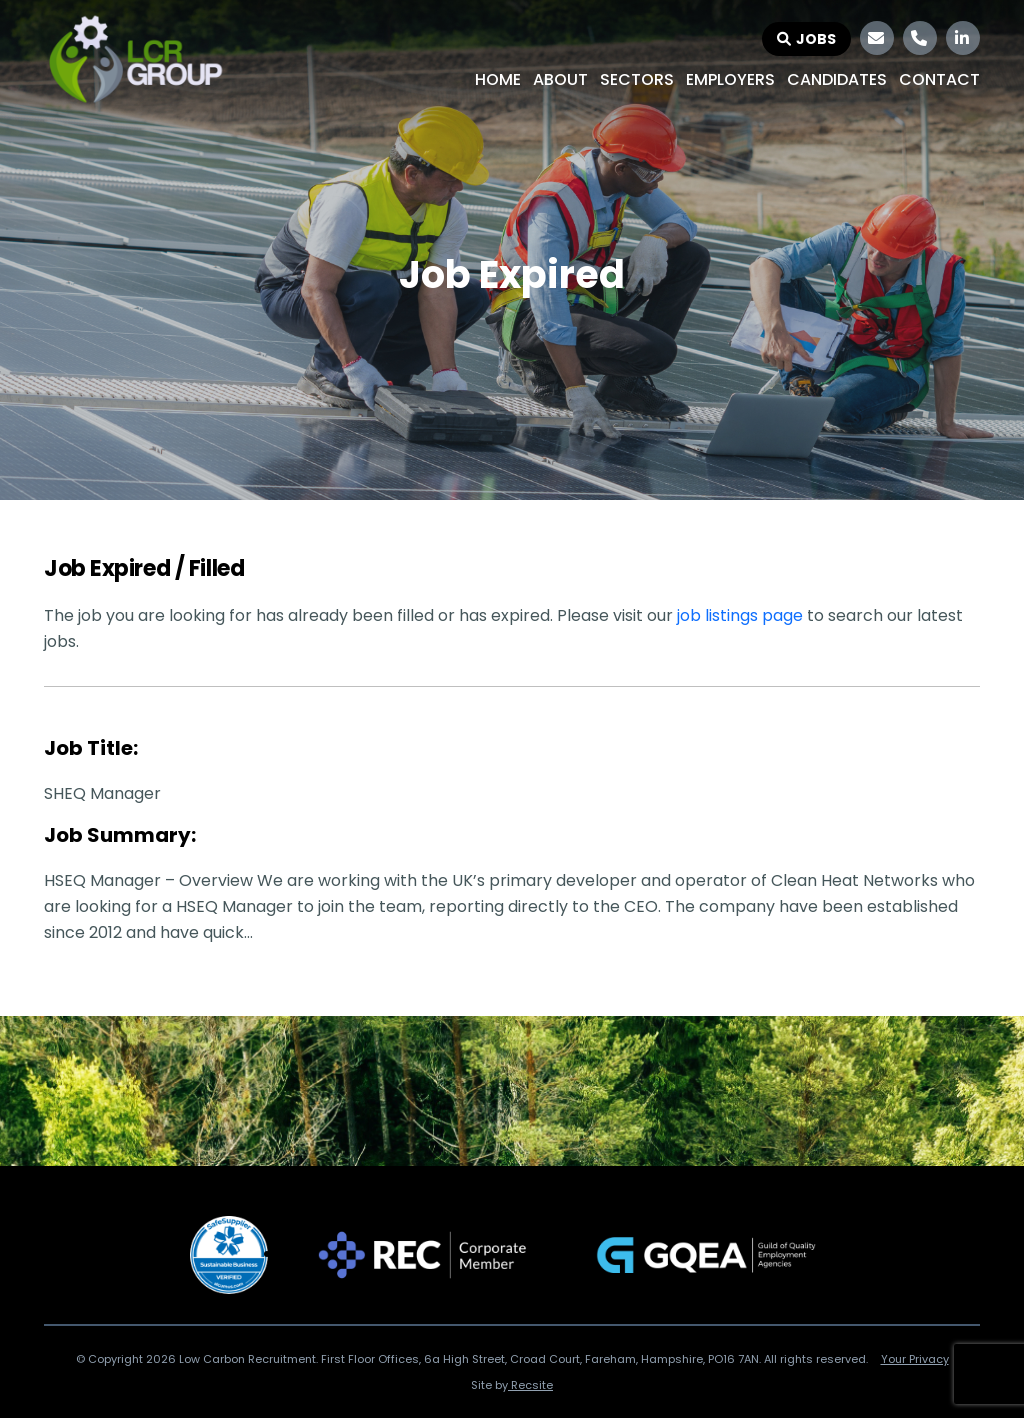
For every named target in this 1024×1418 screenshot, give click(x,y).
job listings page (740, 615)
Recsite (530, 1385)
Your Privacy (915, 1359)
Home (498, 79)
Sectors (637, 79)
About (560, 79)
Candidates (837, 79)
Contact (939, 79)
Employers (730, 79)
